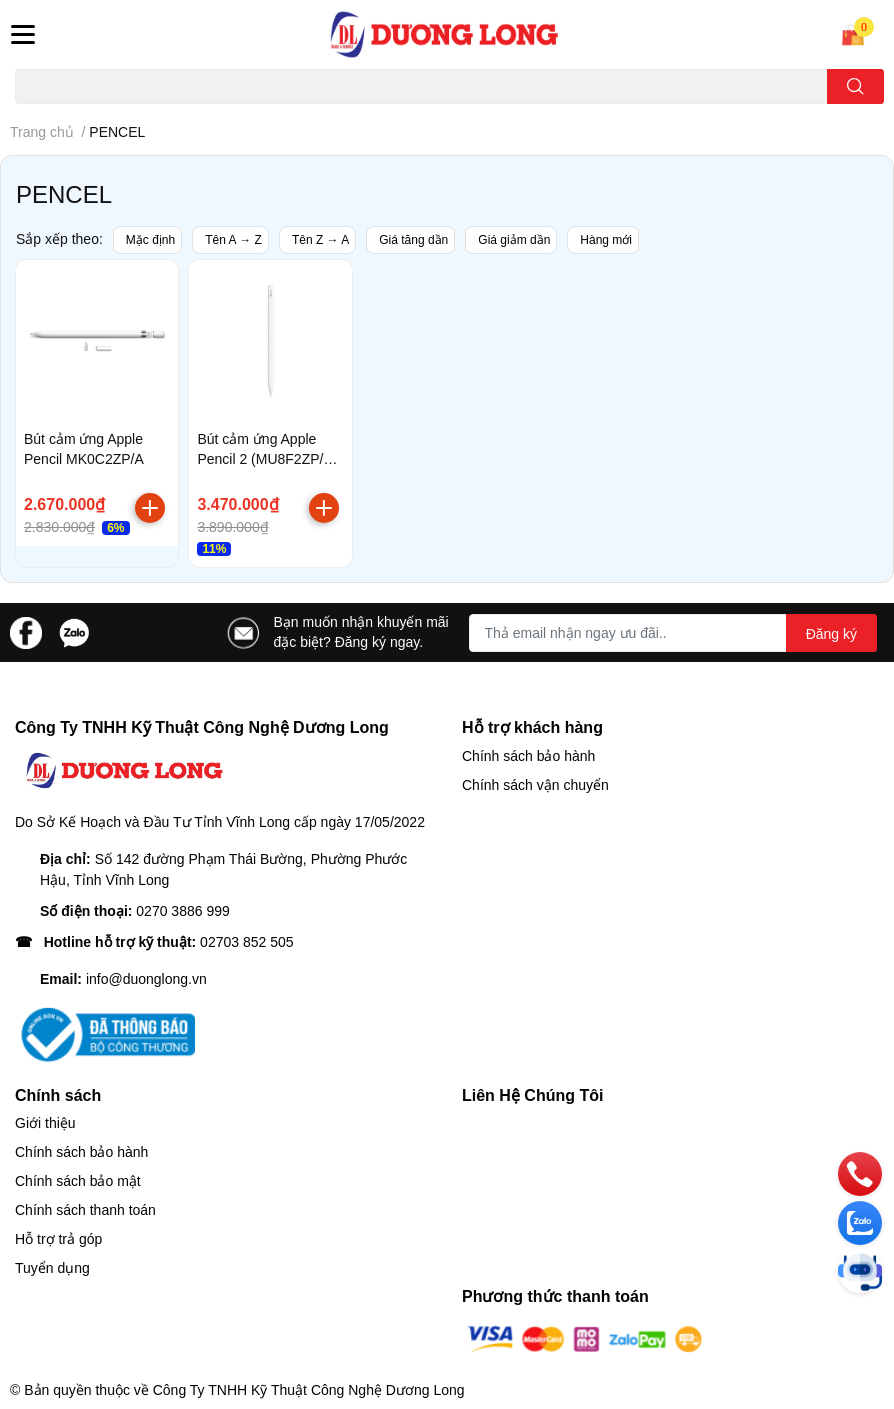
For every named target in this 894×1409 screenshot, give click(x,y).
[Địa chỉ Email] (673, 633)
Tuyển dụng (52, 1268)
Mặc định (150, 240)
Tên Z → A (320, 240)
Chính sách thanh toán (85, 1210)
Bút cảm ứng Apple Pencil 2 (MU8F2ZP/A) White (267, 458)
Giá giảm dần (514, 240)
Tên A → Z (233, 240)
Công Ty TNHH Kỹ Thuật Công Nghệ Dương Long (309, 1390)
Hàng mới (606, 240)
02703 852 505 (246, 942)
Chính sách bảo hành (528, 756)
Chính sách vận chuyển (535, 785)
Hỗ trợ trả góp (58, 1239)
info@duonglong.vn (146, 979)
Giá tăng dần (413, 240)
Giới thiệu (45, 1123)
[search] (855, 86)
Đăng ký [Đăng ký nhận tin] (831, 634)
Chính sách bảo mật (78, 1181)
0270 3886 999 (182, 911)
